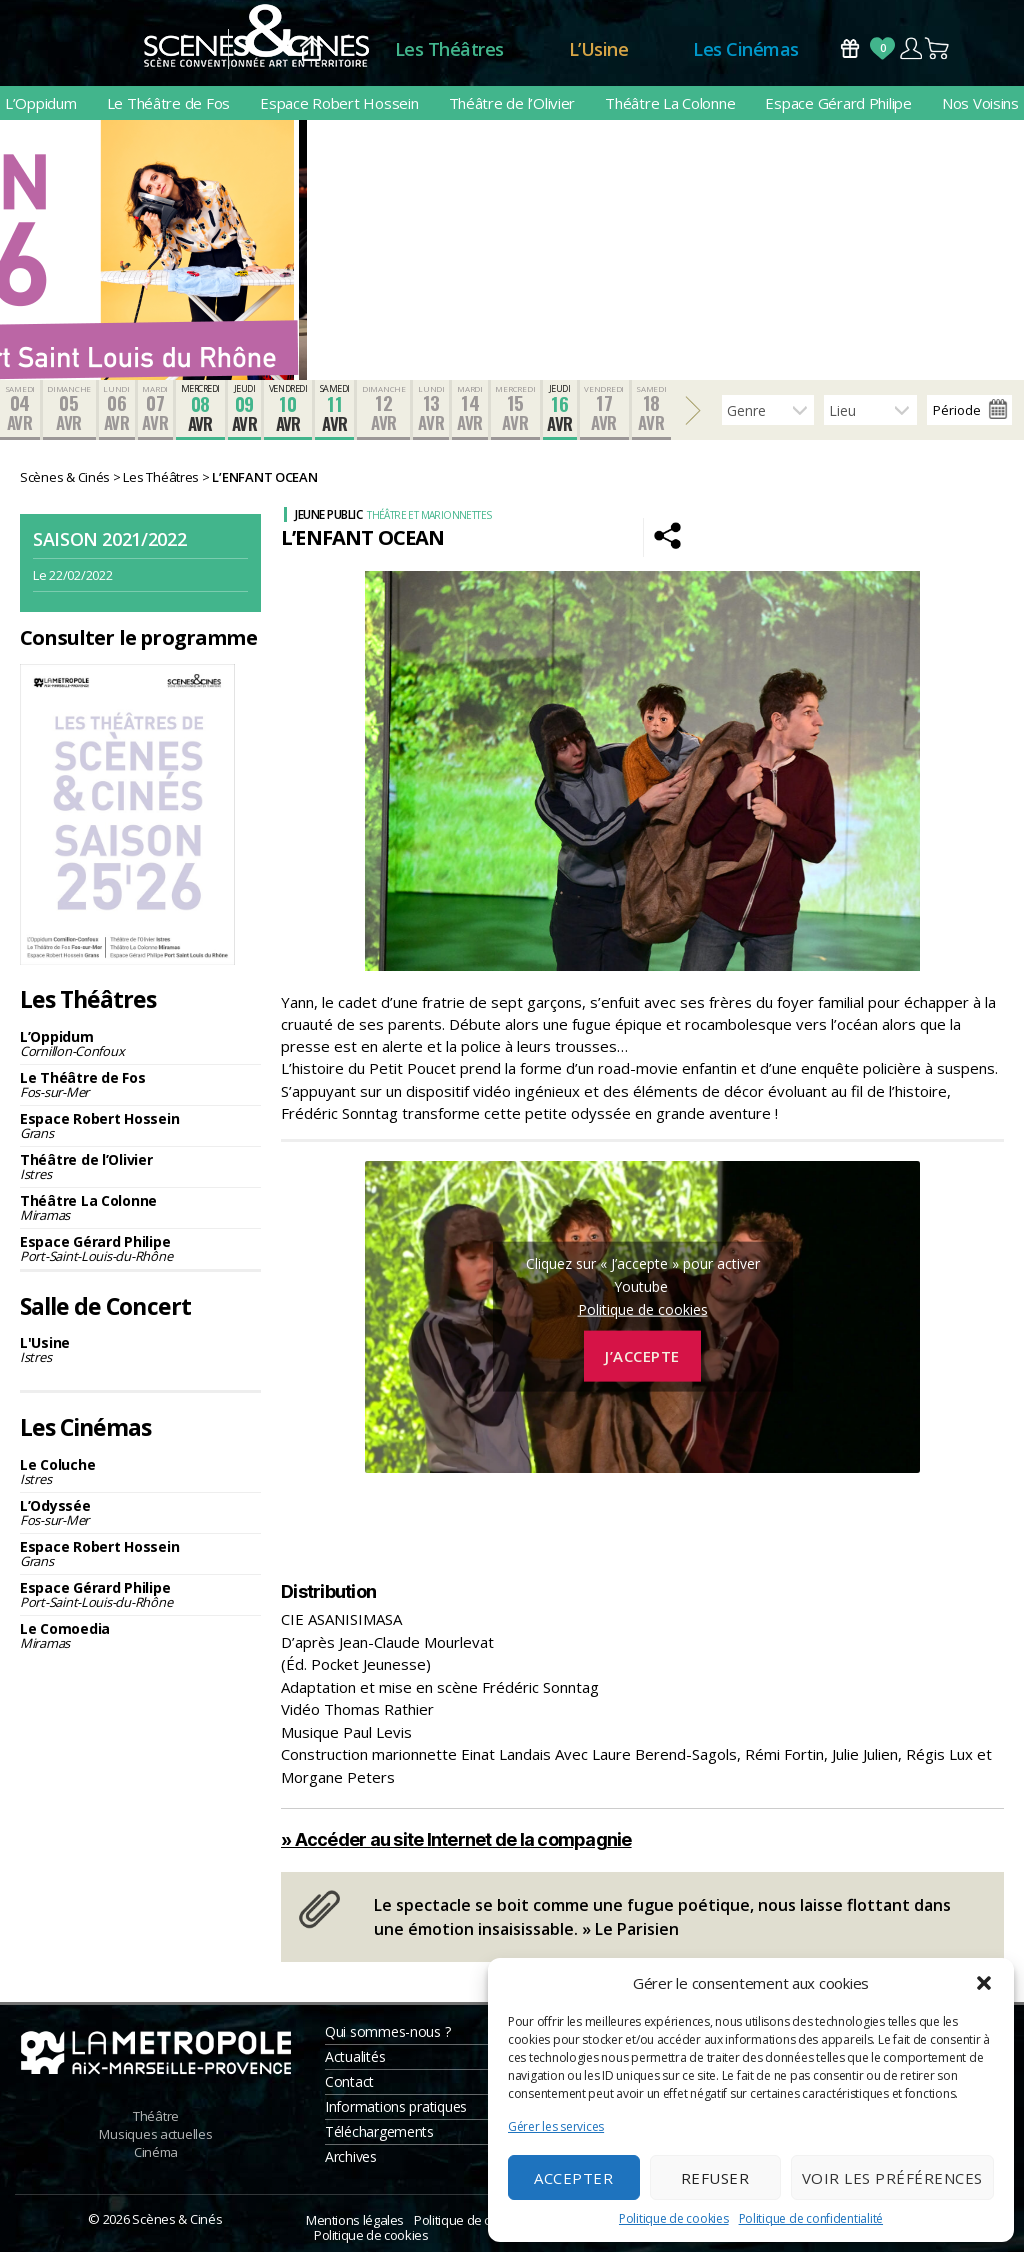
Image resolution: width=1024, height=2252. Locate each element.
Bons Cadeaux (850, 48)
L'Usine (140, 1349)
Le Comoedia (140, 1635)
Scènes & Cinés (177, 2219)
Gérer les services (556, 2126)
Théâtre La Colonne (670, 103)
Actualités (355, 2056)
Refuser (715, 2178)
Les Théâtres (449, 49)
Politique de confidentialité (811, 2218)
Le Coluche (140, 1471)
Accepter (573, 2178)
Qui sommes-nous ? (387, 2031)
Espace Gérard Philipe (838, 103)
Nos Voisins (980, 103)
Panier (938, 48)
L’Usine (599, 49)
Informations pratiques (396, 2106)
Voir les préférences (892, 2178)
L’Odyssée (140, 1512)
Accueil (311, 49)
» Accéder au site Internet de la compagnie (456, 1839)
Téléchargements (379, 2131)
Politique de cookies (674, 2218)
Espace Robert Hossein (339, 103)
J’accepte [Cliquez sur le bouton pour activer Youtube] (642, 1356)
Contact (349, 2081)
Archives (351, 2156)
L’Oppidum (41, 103)
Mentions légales (355, 2220)
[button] (984, 1983)
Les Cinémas (746, 49)
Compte (910, 48)
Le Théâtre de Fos (168, 103)
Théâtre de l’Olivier (512, 103)
